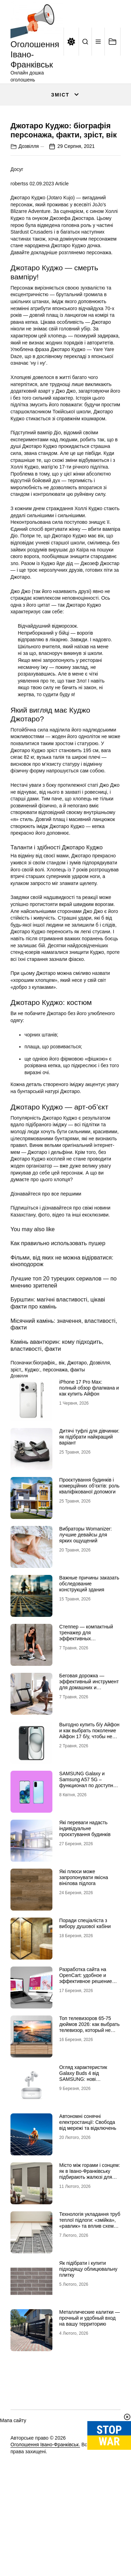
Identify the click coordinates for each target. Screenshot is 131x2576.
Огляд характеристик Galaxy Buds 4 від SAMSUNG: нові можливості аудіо (83, 2137)
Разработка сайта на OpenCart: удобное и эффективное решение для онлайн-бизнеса (85, 2039)
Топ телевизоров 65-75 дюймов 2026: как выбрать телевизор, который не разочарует (89, 2088)
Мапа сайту (13, 2482)
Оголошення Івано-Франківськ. (45, 2507)
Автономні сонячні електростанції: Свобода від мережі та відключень (87, 2184)
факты (77, 1431)
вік (62, 1424)
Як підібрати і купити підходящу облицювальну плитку (88, 2331)
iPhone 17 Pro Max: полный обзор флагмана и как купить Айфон (89, 1449)
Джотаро (77, 1424)
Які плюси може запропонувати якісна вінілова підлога (83, 1939)
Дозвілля (29, 208)
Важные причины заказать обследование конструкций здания (89, 1645)
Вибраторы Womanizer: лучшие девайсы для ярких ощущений (85, 1596)
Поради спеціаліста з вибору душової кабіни (85, 1985)
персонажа (55, 1431)
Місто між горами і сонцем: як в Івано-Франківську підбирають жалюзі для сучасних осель (89, 2235)
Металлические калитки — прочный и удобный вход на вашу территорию (89, 2380)
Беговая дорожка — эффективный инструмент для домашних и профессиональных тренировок (89, 1749)
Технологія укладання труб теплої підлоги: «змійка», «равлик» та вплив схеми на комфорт (90, 2284)
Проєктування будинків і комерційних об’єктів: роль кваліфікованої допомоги (89, 1547)
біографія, (44, 1424)
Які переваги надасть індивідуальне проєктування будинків (85, 1890)
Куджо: (32, 1431)
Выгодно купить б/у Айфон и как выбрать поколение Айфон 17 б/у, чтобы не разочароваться (89, 1795)
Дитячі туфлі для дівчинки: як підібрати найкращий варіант (89, 1498)
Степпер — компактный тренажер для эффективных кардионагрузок (86, 1697)
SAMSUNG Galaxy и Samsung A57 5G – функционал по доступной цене (89, 1844)
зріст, (16, 1431)
